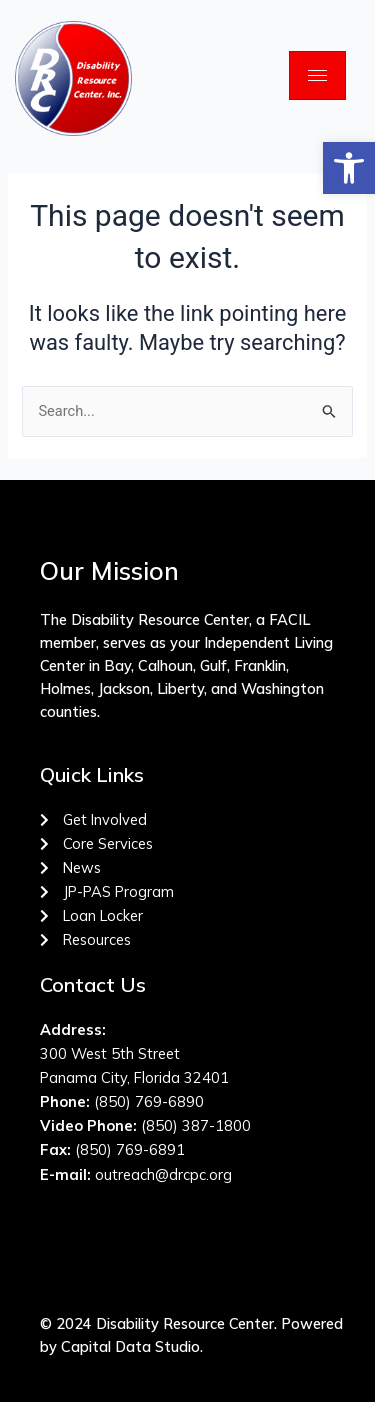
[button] (349, 168)
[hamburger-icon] (317, 75)
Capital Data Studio (130, 1346)
